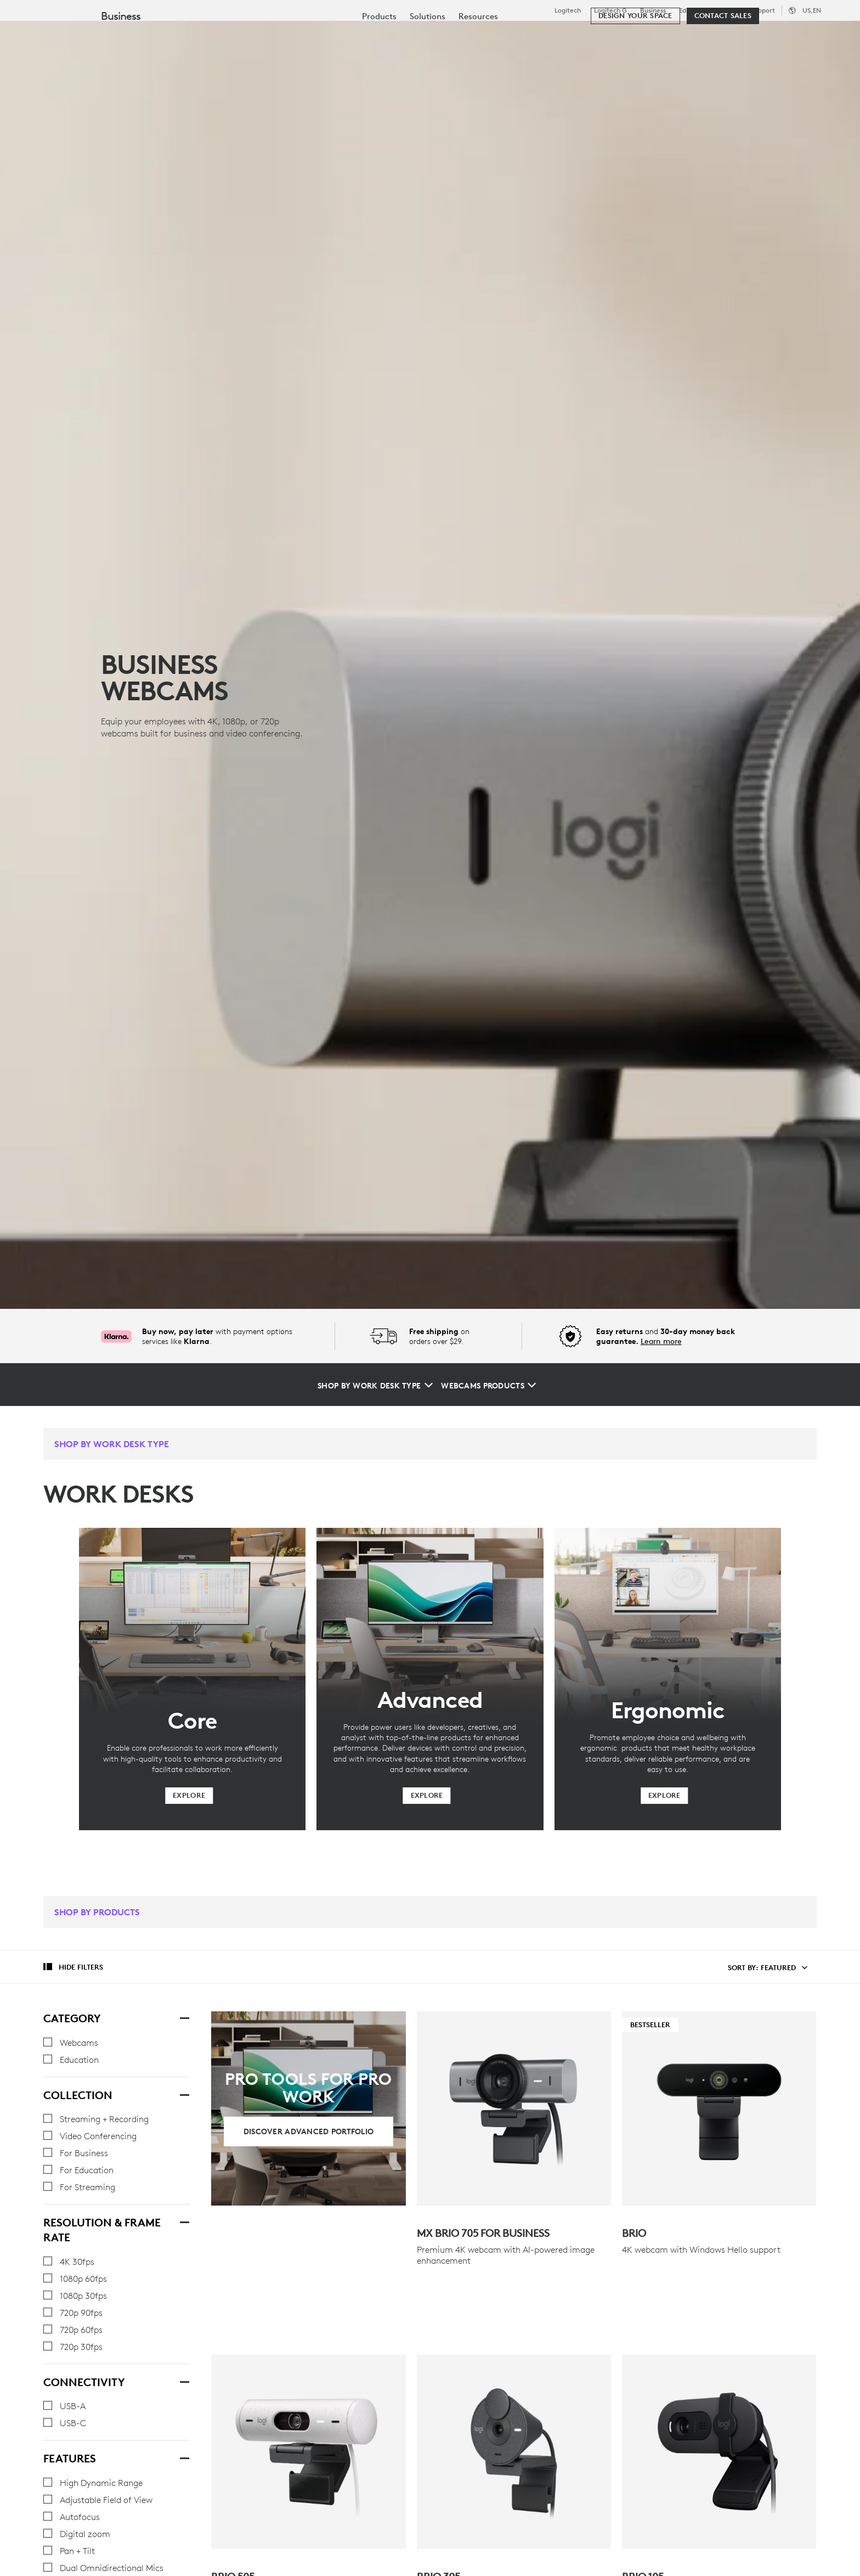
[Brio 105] (719, 2407)
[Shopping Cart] (811, 35)
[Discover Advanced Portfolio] (309, 2131)
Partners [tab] (410, 35)
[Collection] (184, 2094)
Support (763, 10)
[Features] (184, 2457)
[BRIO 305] (514, 2407)
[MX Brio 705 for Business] (514, 2108)
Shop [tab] (172, 35)
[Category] (184, 2017)
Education (694, 10)
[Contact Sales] (723, 67)
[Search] (717, 35)
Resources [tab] (344, 35)
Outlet (732, 10)
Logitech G (610, 10)
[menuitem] (379, 67)
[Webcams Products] (488, 1386)
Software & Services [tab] (252, 35)
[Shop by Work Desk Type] (375, 1386)
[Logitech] (92, 34)
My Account (777, 35)
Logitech (568, 10)
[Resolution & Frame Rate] (184, 2221)
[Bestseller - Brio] (719, 2108)
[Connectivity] (184, 2381)
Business (653, 10)
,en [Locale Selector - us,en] (811, 10)
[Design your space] (635, 67)
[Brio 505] (308, 2407)
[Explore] (189, 1795)
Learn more (661, 1341)
